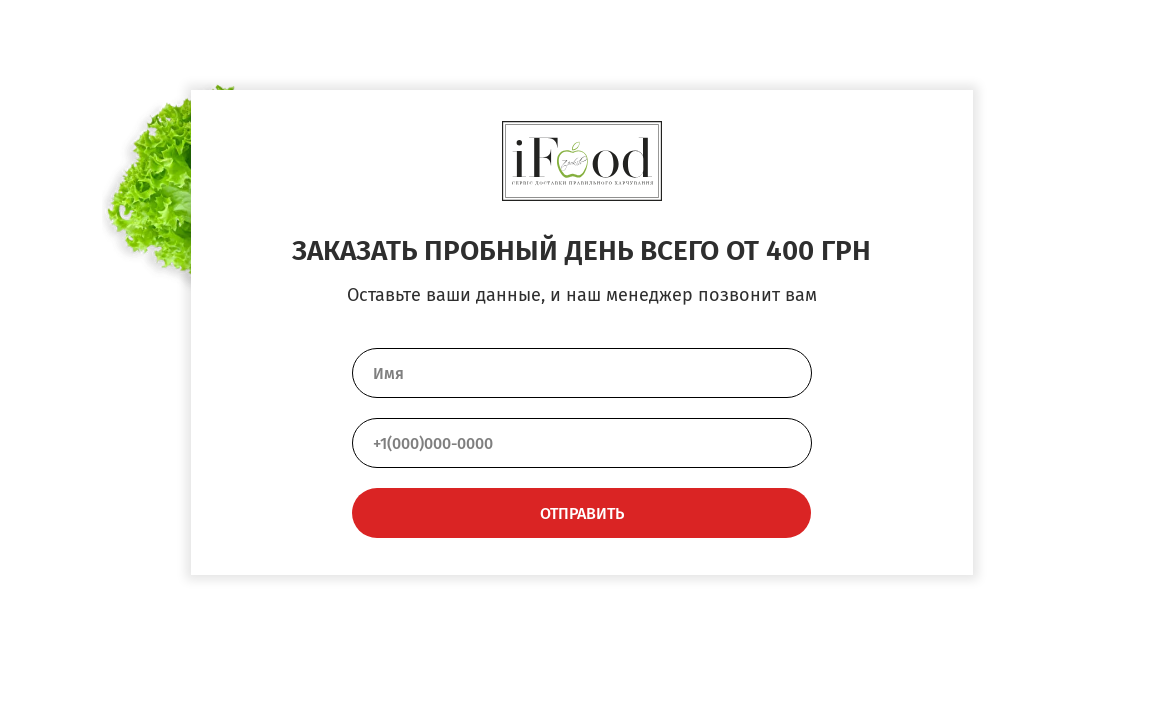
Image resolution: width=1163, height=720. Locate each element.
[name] (582, 373)
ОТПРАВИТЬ (582, 513)
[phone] (582, 443)
